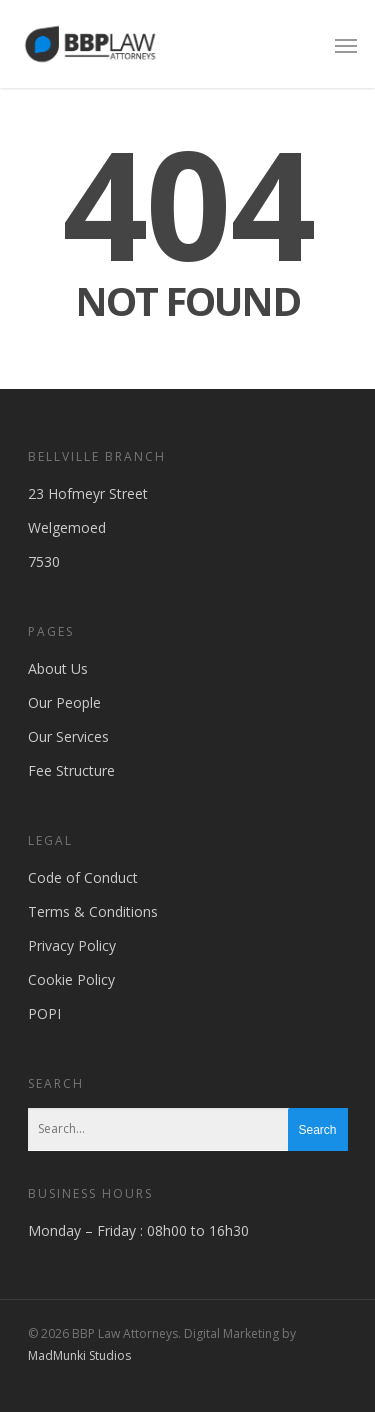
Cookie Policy (71, 979)
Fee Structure (71, 770)
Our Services (68, 736)
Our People (64, 702)
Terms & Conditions (93, 911)
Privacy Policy (72, 945)
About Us (58, 668)
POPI (44, 1013)
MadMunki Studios (79, 1355)
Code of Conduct (83, 877)
